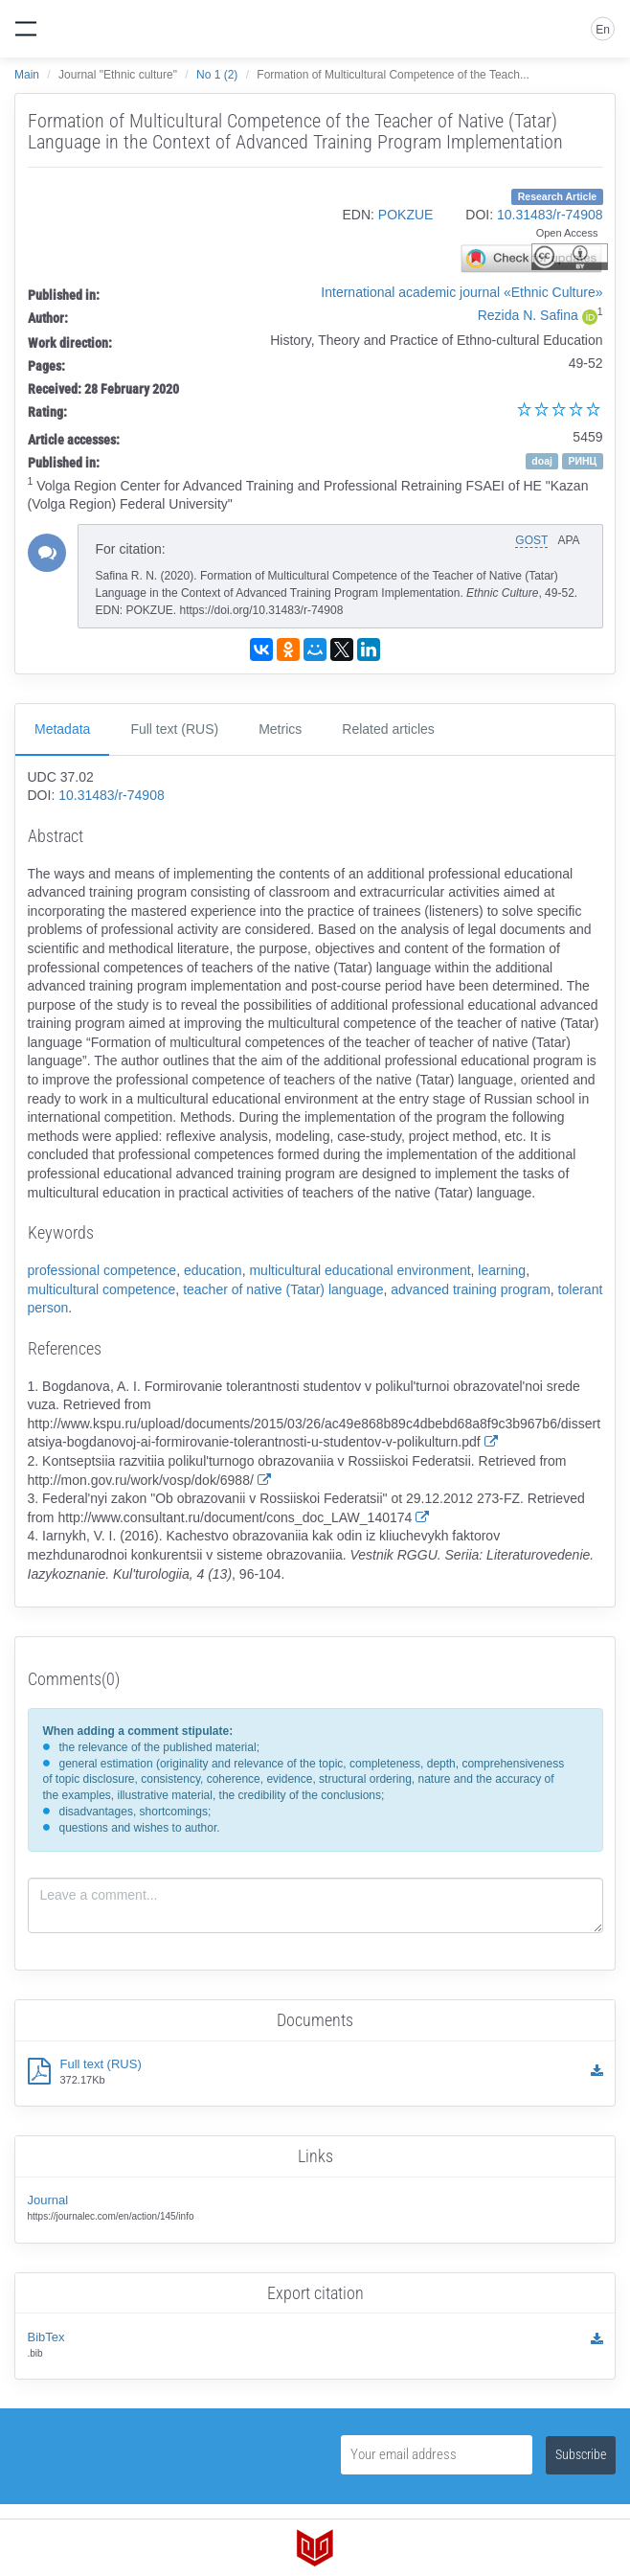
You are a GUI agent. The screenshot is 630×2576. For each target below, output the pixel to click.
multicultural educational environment (359, 1270)
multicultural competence (102, 1289)
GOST (531, 540)
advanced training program (471, 1289)
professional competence (102, 1270)
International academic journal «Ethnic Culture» (461, 292)
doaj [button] (541, 461)
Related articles (388, 729)
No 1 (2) (216, 74)
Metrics (280, 729)
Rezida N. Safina (528, 315)
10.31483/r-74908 (550, 214)
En (603, 29)
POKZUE (406, 214)
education (213, 1270)
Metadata (62, 729)
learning (502, 1270)
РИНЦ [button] (582, 461)
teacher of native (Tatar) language (283, 1289)
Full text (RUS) (174, 729)
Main (26, 74)
